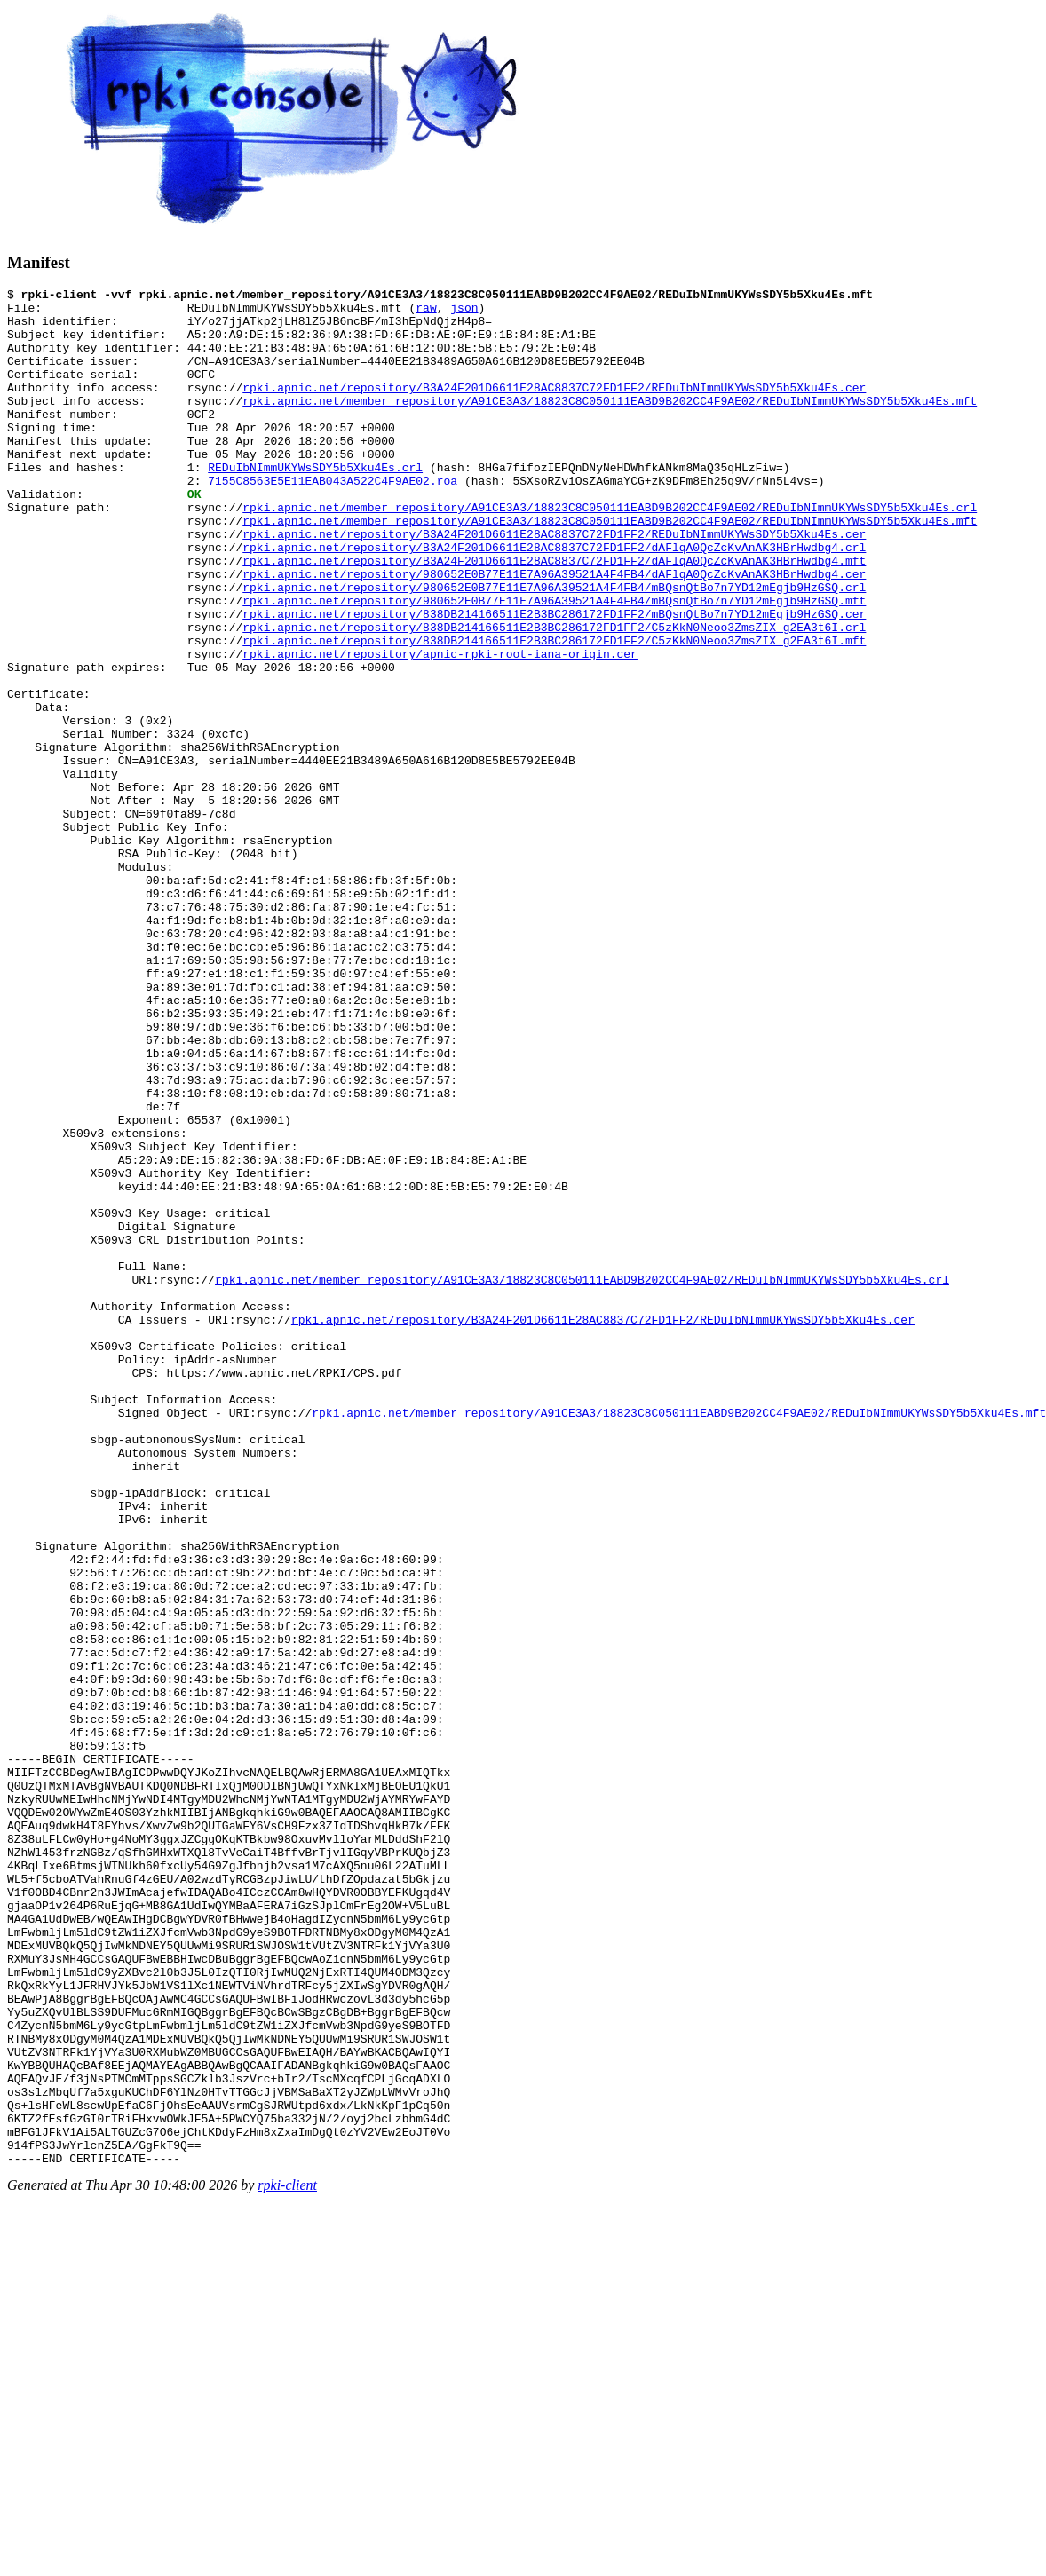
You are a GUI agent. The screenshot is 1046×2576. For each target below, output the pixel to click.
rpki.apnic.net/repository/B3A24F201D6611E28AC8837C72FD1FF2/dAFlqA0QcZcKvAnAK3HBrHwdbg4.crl (554, 600)
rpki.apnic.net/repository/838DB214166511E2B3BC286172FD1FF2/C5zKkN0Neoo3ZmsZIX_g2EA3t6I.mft (554, 712)
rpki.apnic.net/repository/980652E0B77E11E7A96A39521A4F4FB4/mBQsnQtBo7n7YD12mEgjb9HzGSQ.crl (554, 648)
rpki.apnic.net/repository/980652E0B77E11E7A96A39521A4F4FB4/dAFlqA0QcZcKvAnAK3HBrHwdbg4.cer (554, 632)
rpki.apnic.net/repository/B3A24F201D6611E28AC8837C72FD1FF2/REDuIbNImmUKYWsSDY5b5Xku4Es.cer (554, 408)
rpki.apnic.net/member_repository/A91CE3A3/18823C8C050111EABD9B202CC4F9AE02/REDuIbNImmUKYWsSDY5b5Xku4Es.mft (609, 424)
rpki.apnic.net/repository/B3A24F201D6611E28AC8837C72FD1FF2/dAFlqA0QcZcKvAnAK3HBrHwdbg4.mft (554, 616)
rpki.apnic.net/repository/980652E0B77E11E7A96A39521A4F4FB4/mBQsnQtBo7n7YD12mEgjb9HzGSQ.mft (554, 664)
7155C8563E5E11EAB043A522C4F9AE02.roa (332, 520)
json (464, 312)
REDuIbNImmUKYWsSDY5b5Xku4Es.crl (315, 504)
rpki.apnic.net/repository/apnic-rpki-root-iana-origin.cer (440, 728)
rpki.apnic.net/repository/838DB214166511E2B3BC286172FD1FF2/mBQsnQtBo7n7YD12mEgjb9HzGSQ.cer (554, 680)
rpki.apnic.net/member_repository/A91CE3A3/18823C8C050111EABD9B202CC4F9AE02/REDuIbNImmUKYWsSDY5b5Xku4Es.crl (609, 552)
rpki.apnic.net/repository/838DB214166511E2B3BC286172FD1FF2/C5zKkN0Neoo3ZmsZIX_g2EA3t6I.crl (554, 696)
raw (426, 312)
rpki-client (287, 2560)
